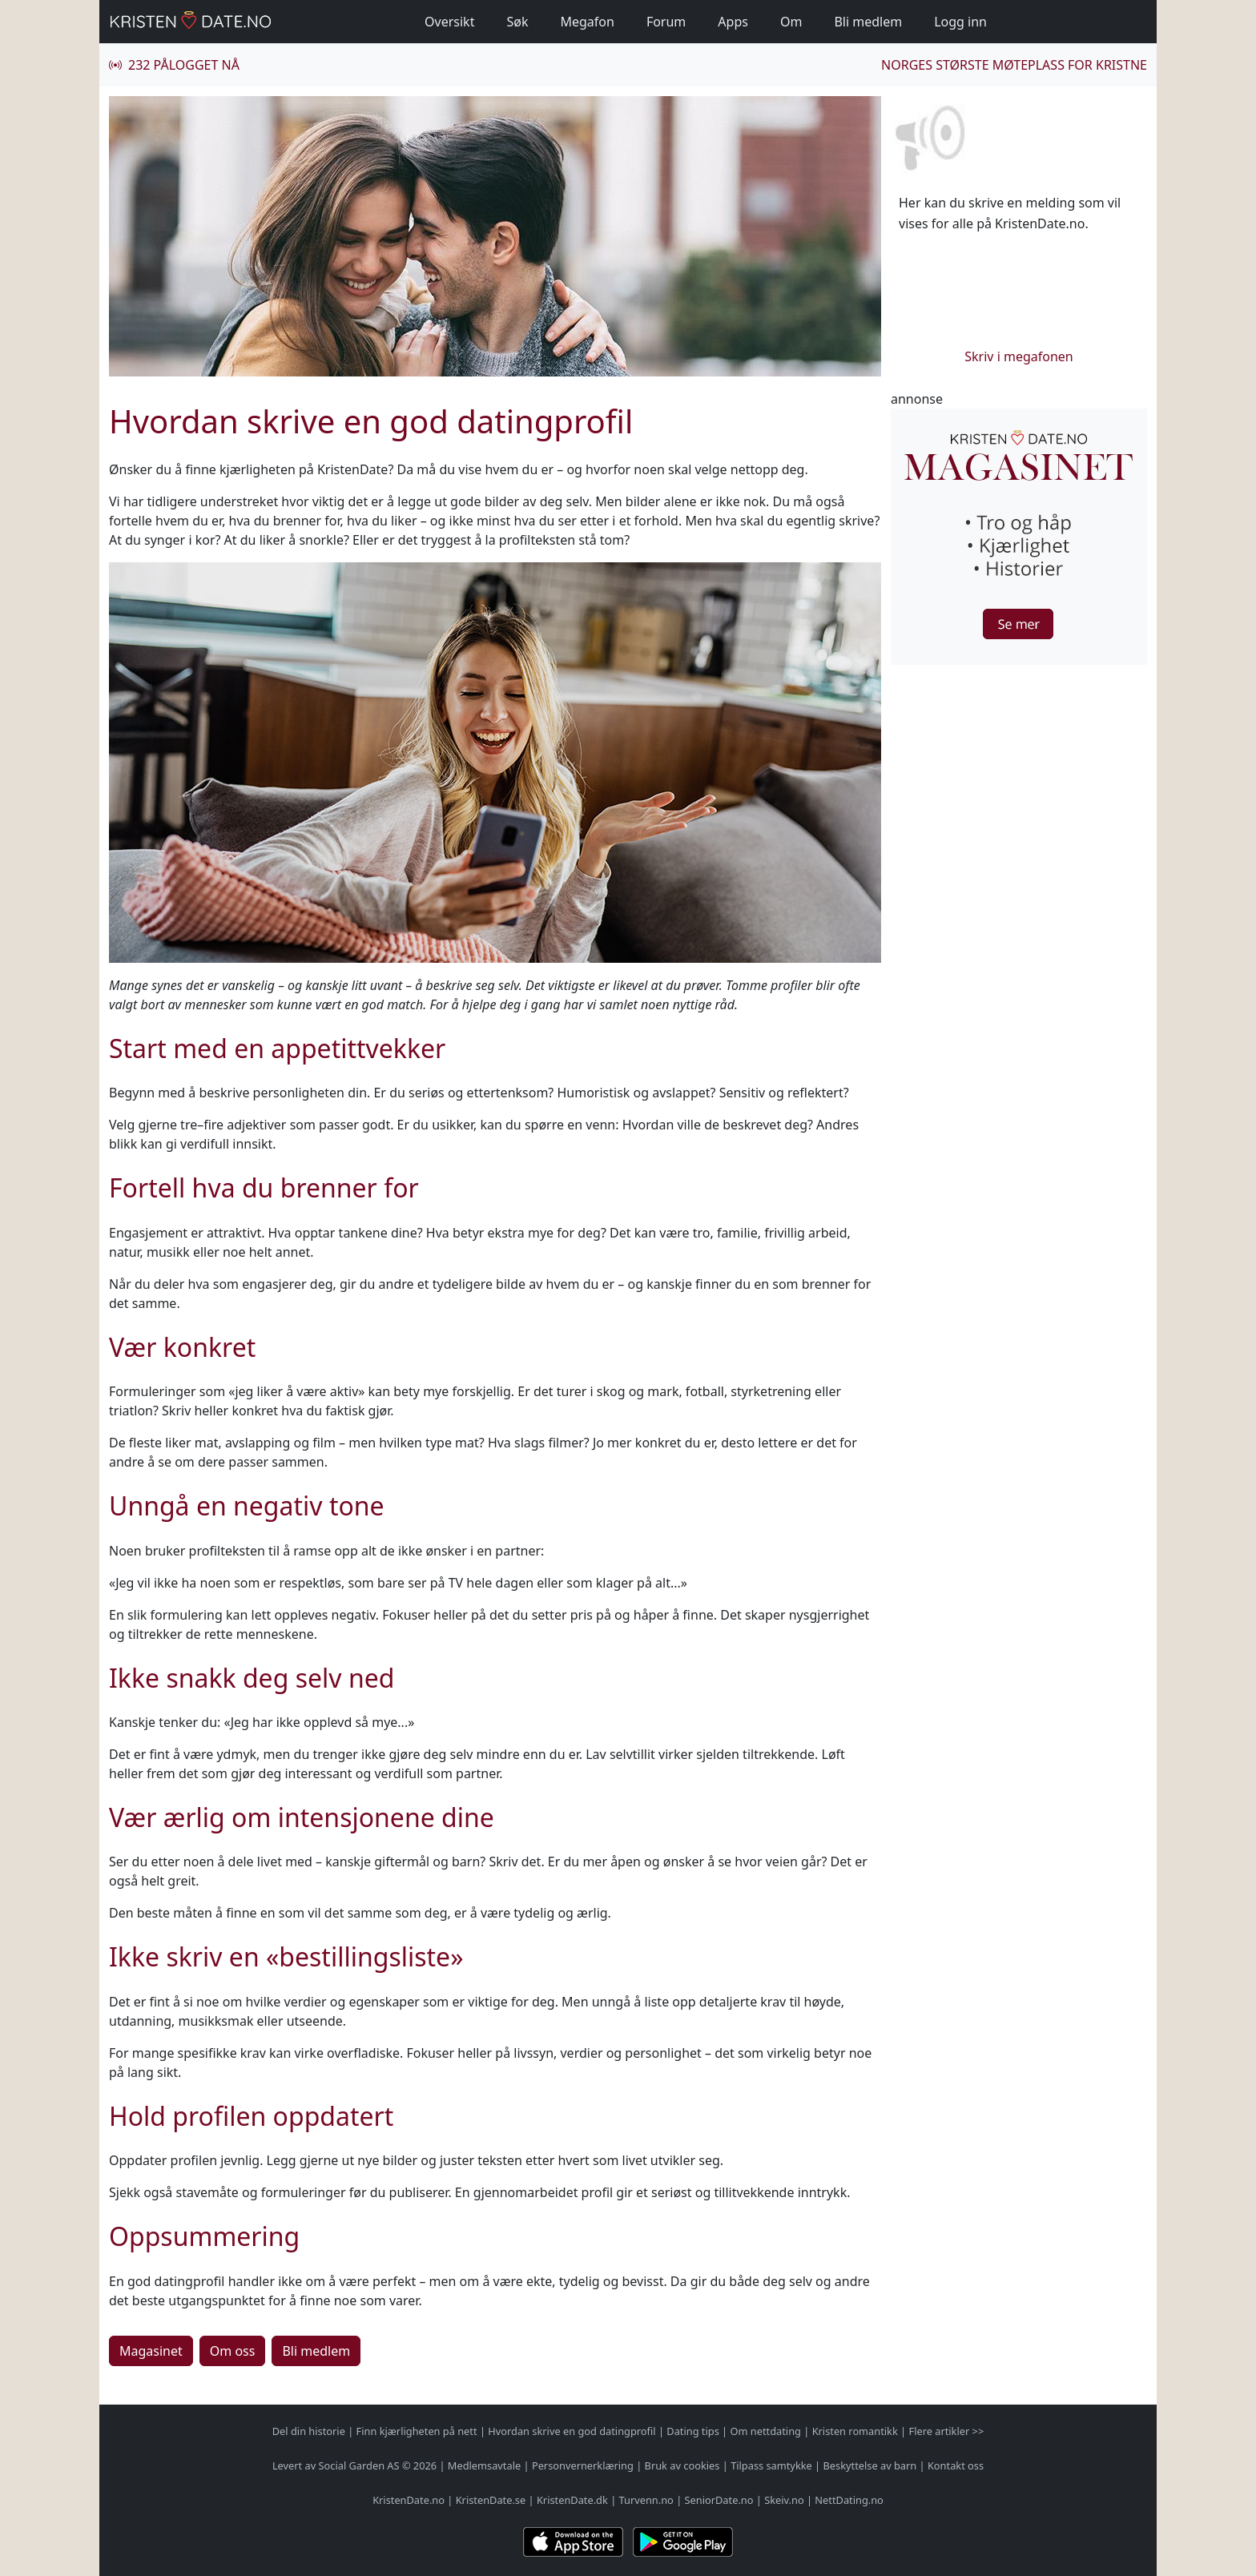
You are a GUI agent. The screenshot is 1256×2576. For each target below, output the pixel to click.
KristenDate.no (408, 2500)
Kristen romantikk (855, 2431)
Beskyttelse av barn (870, 2465)
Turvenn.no (646, 2500)
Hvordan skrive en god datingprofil (571, 2431)
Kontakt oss (956, 2465)
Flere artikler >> (946, 2431)
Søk (517, 21)
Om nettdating (766, 2431)
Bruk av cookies (682, 2465)
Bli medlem (868, 21)
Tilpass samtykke (771, 2465)
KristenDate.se (491, 2500)
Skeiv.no (783, 2500)
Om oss (233, 2351)
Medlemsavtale (484, 2465)
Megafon (587, 21)
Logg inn (960, 21)
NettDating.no (849, 2500)
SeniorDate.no (719, 2500)
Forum (666, 21)
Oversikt (449, 21)
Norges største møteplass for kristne (1014, 65)
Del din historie (308, 2431)
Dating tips (692, 2431)
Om (791, 21)
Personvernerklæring (583, 2465)
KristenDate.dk (572, 2500)
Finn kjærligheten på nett (416, 2431)
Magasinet (151, 2351)
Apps (733, 21)
